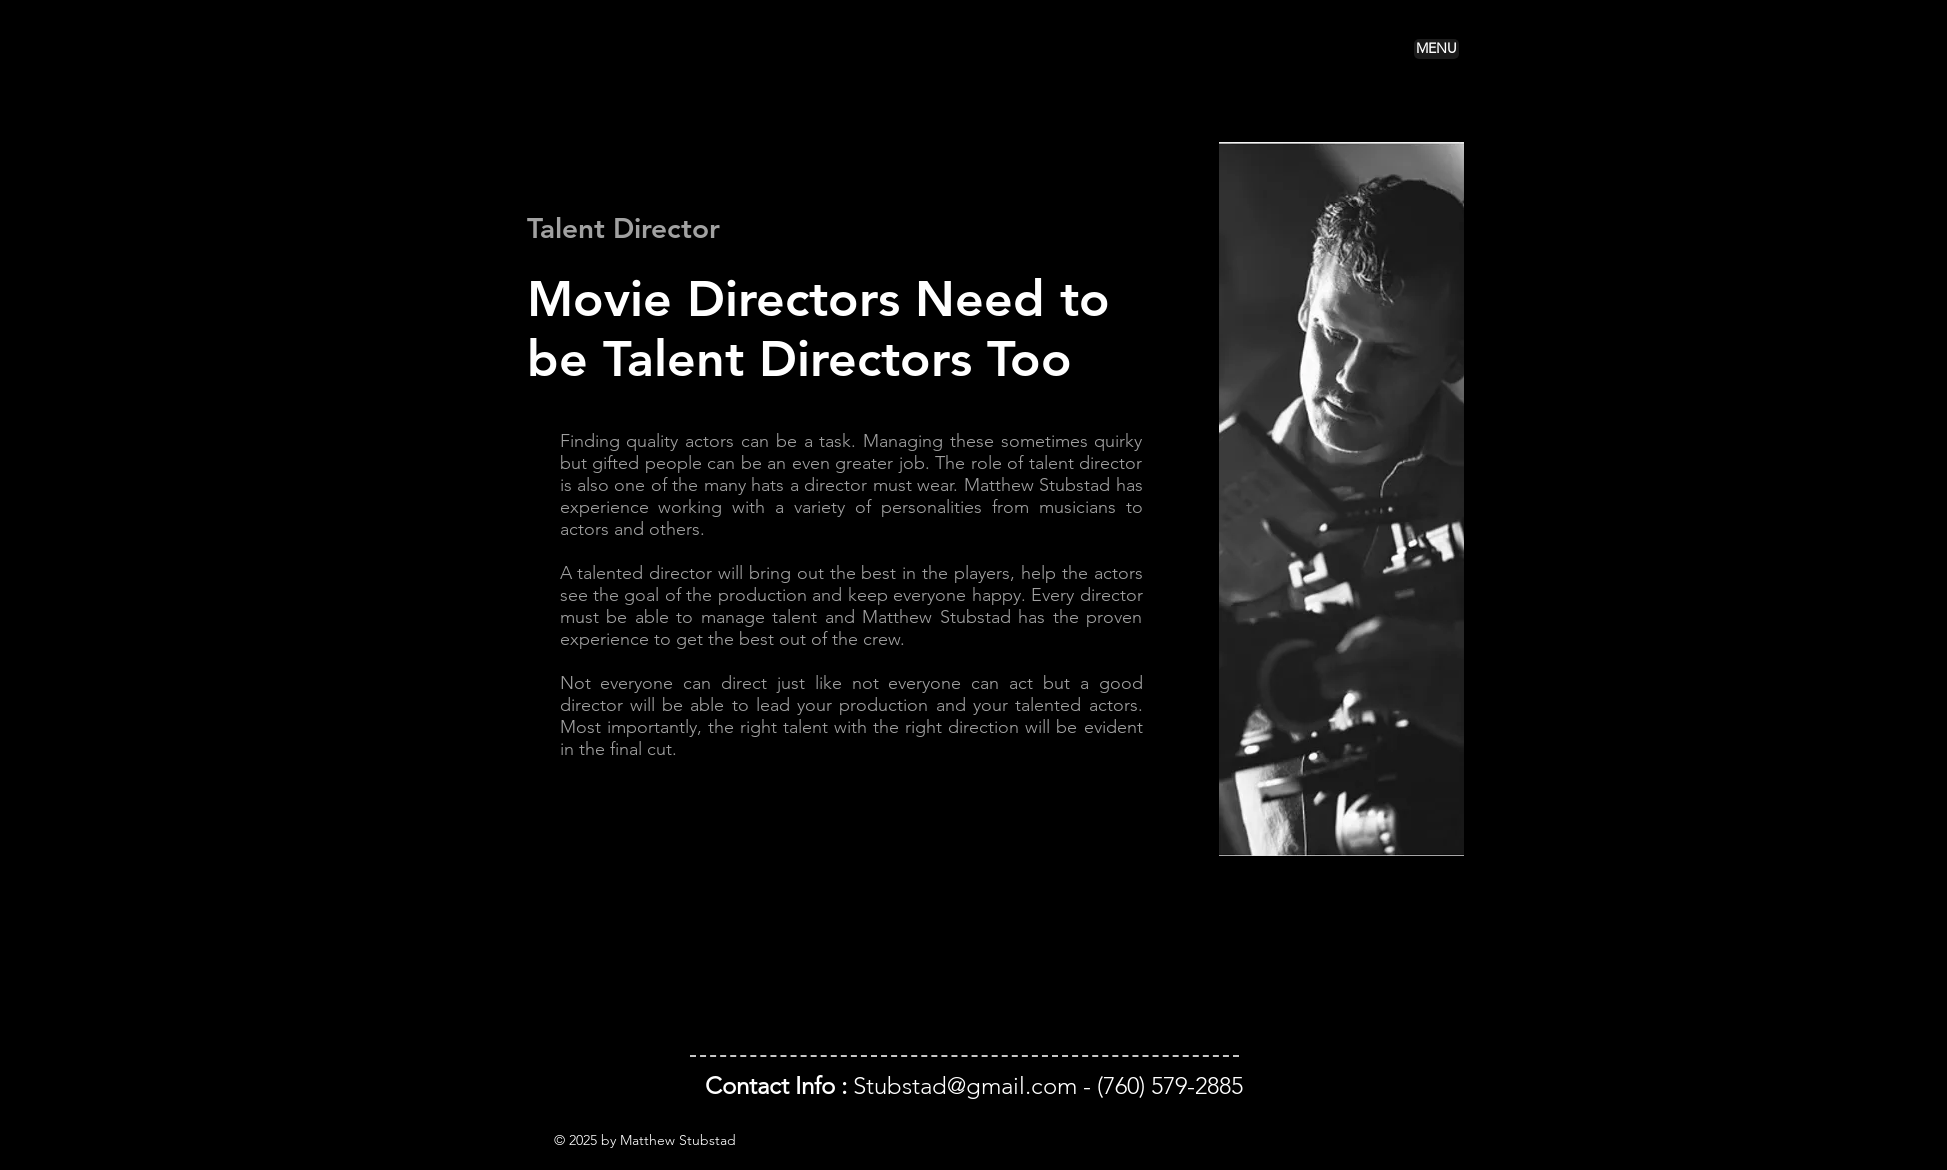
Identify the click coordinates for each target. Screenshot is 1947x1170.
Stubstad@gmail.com (965, 1085)
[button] (1436, 49)
